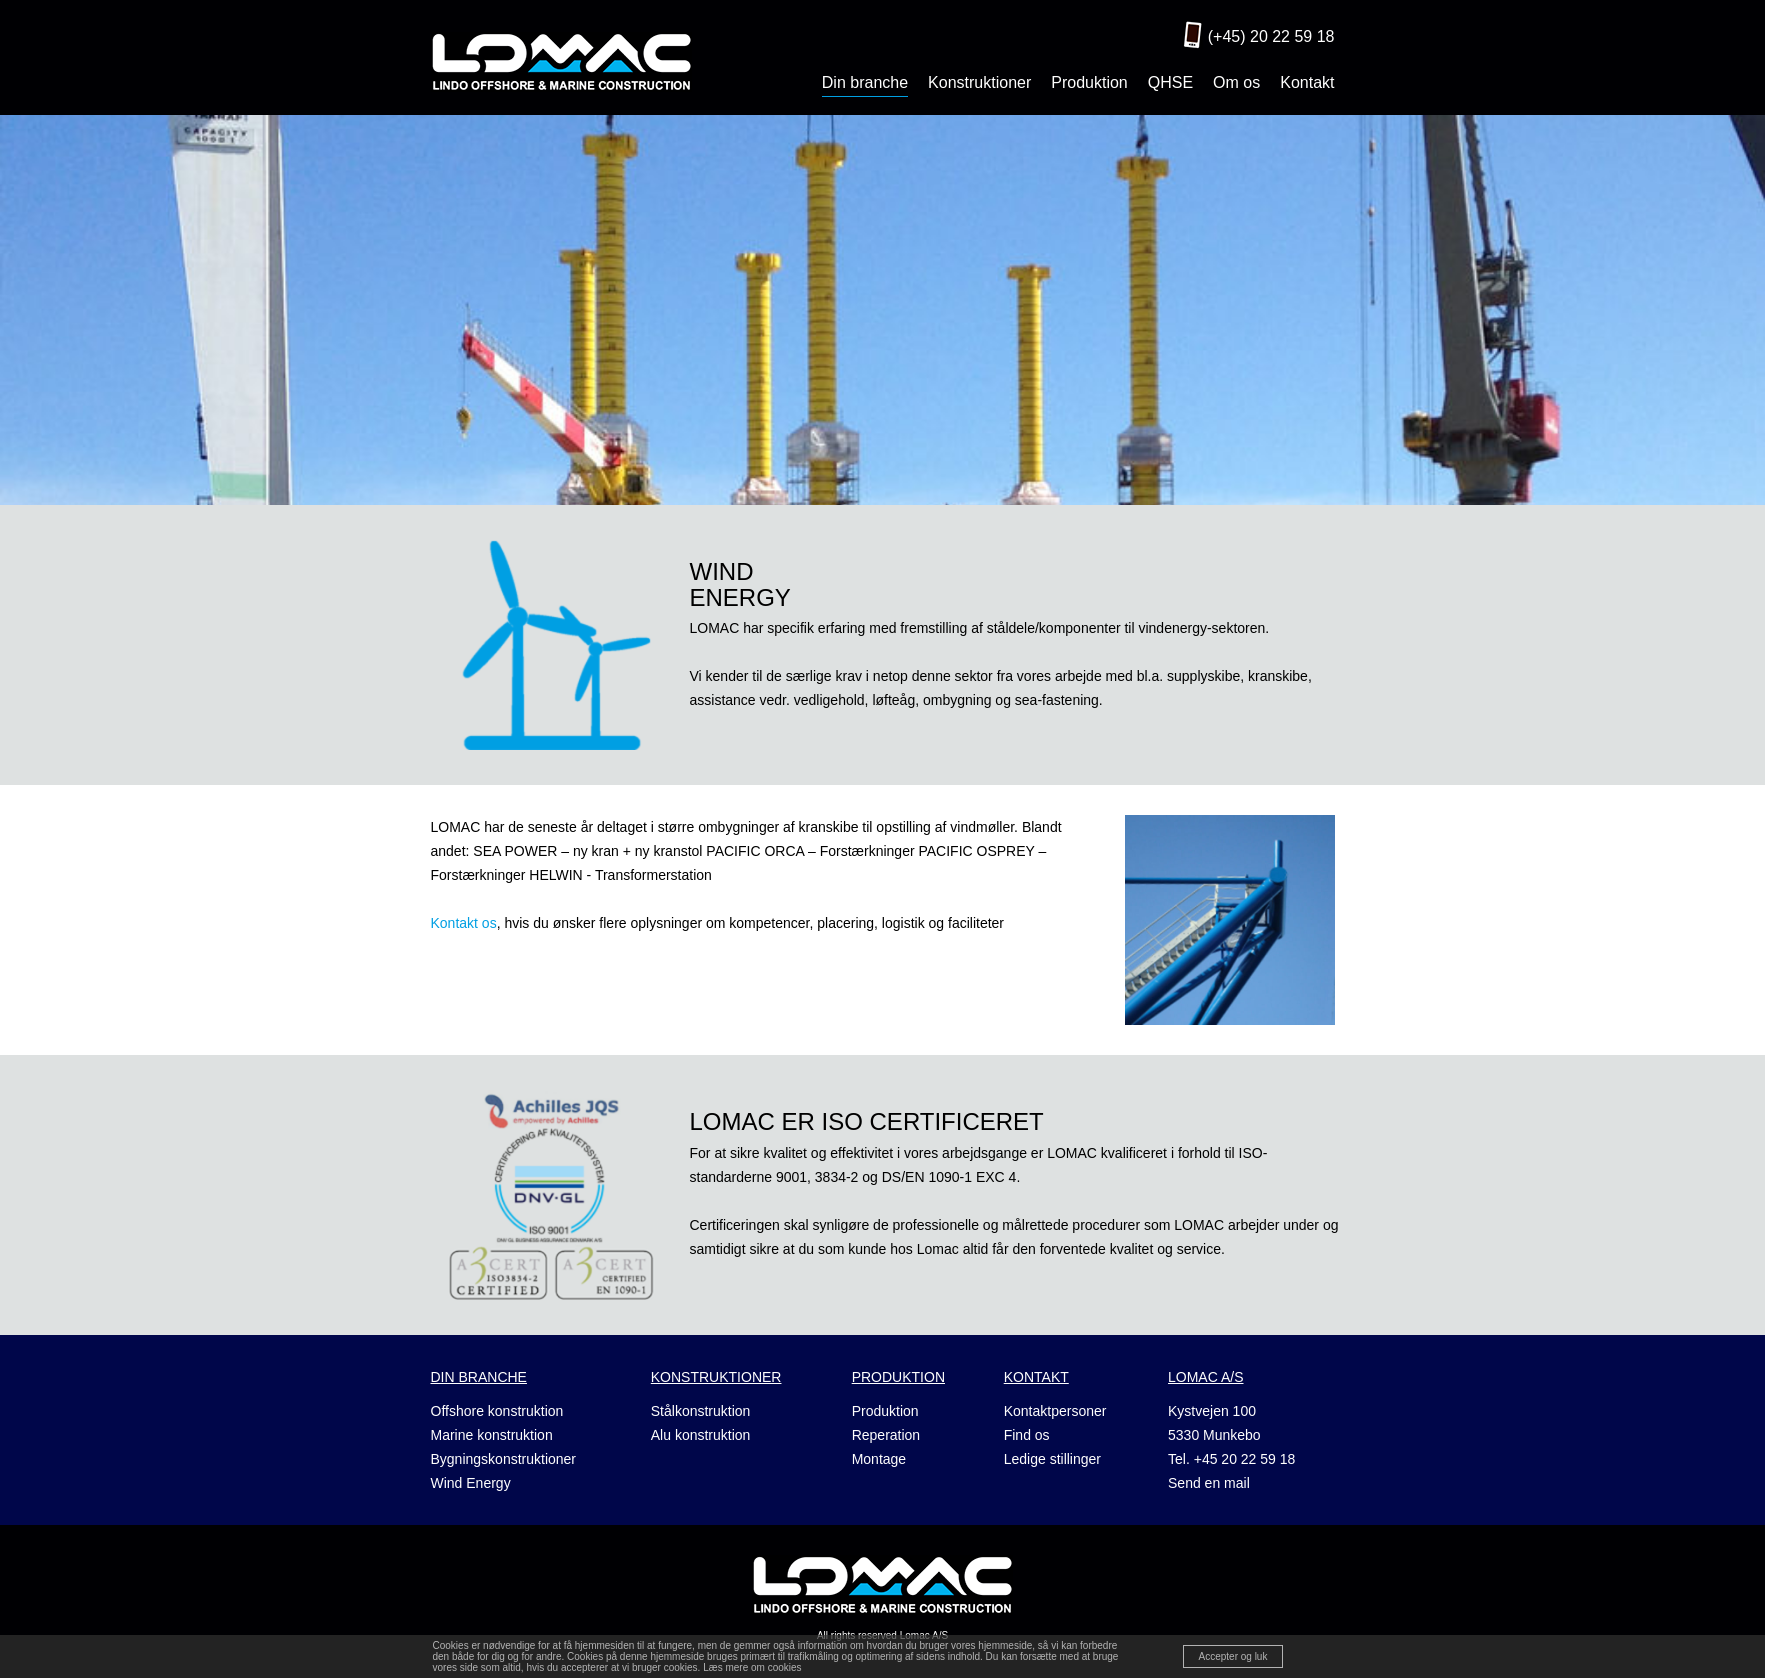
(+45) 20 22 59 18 (1271, 36)
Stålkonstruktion (701, 1411)
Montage (879, 1459)
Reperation (886, 1435)
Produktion (1089, 82)
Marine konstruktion (492, 1435)
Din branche (865, 82)
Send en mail (1209, 1483)
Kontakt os (464, 923)
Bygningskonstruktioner (504, 1459)
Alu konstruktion (701, 1435)
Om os (1236, 82)
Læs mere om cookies (752, 1667)
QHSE (1170, 82)
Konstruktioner (979, 82)
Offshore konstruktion (497, 1411)
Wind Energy (471, 1483)
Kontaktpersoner (1055, 1411)
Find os (1027, 1435)
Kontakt (1307, 82)
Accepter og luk (1233, 1656)
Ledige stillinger (1052, 1459)
